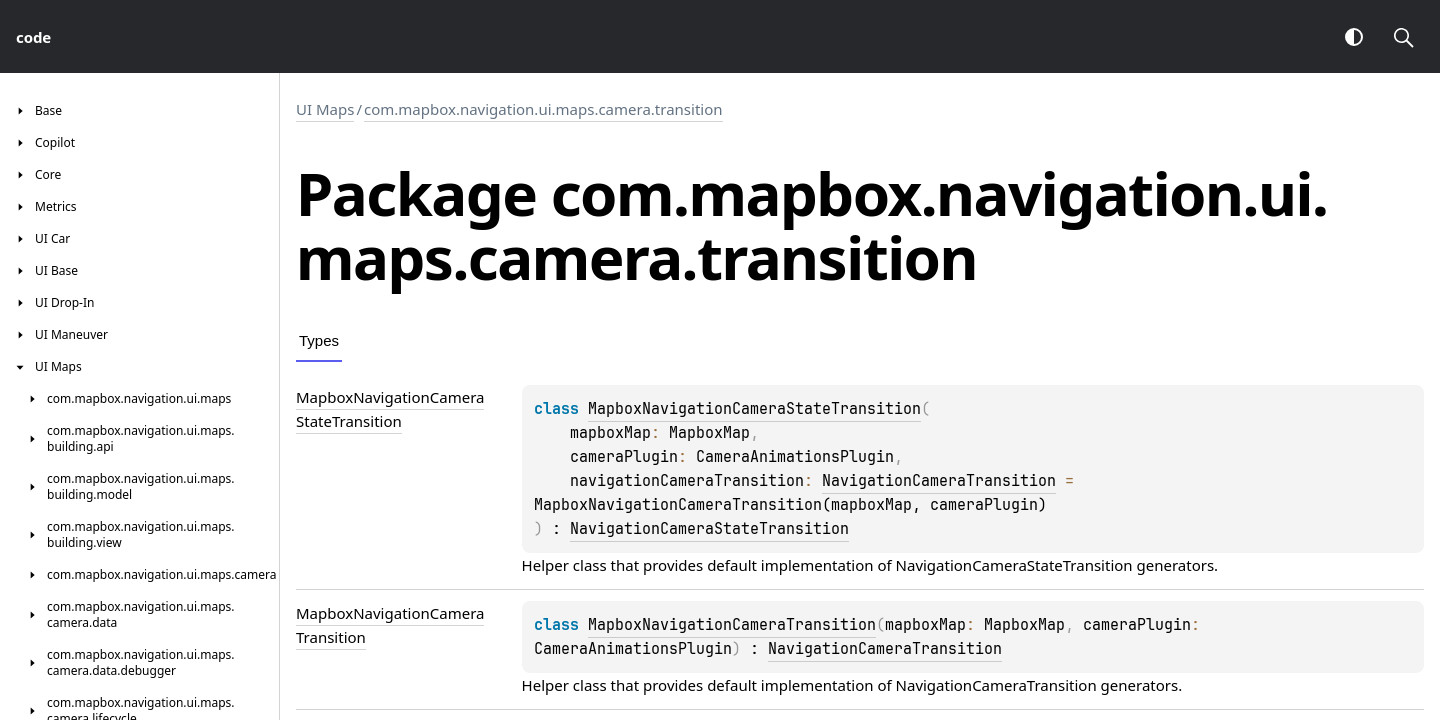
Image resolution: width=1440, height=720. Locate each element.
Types (319, 340)
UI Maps (325, 109)
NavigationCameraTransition (939, 481)
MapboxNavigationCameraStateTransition (754, 409)
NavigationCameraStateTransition (709, 529)
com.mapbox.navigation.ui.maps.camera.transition (543, 109)
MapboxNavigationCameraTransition (732, 625)
